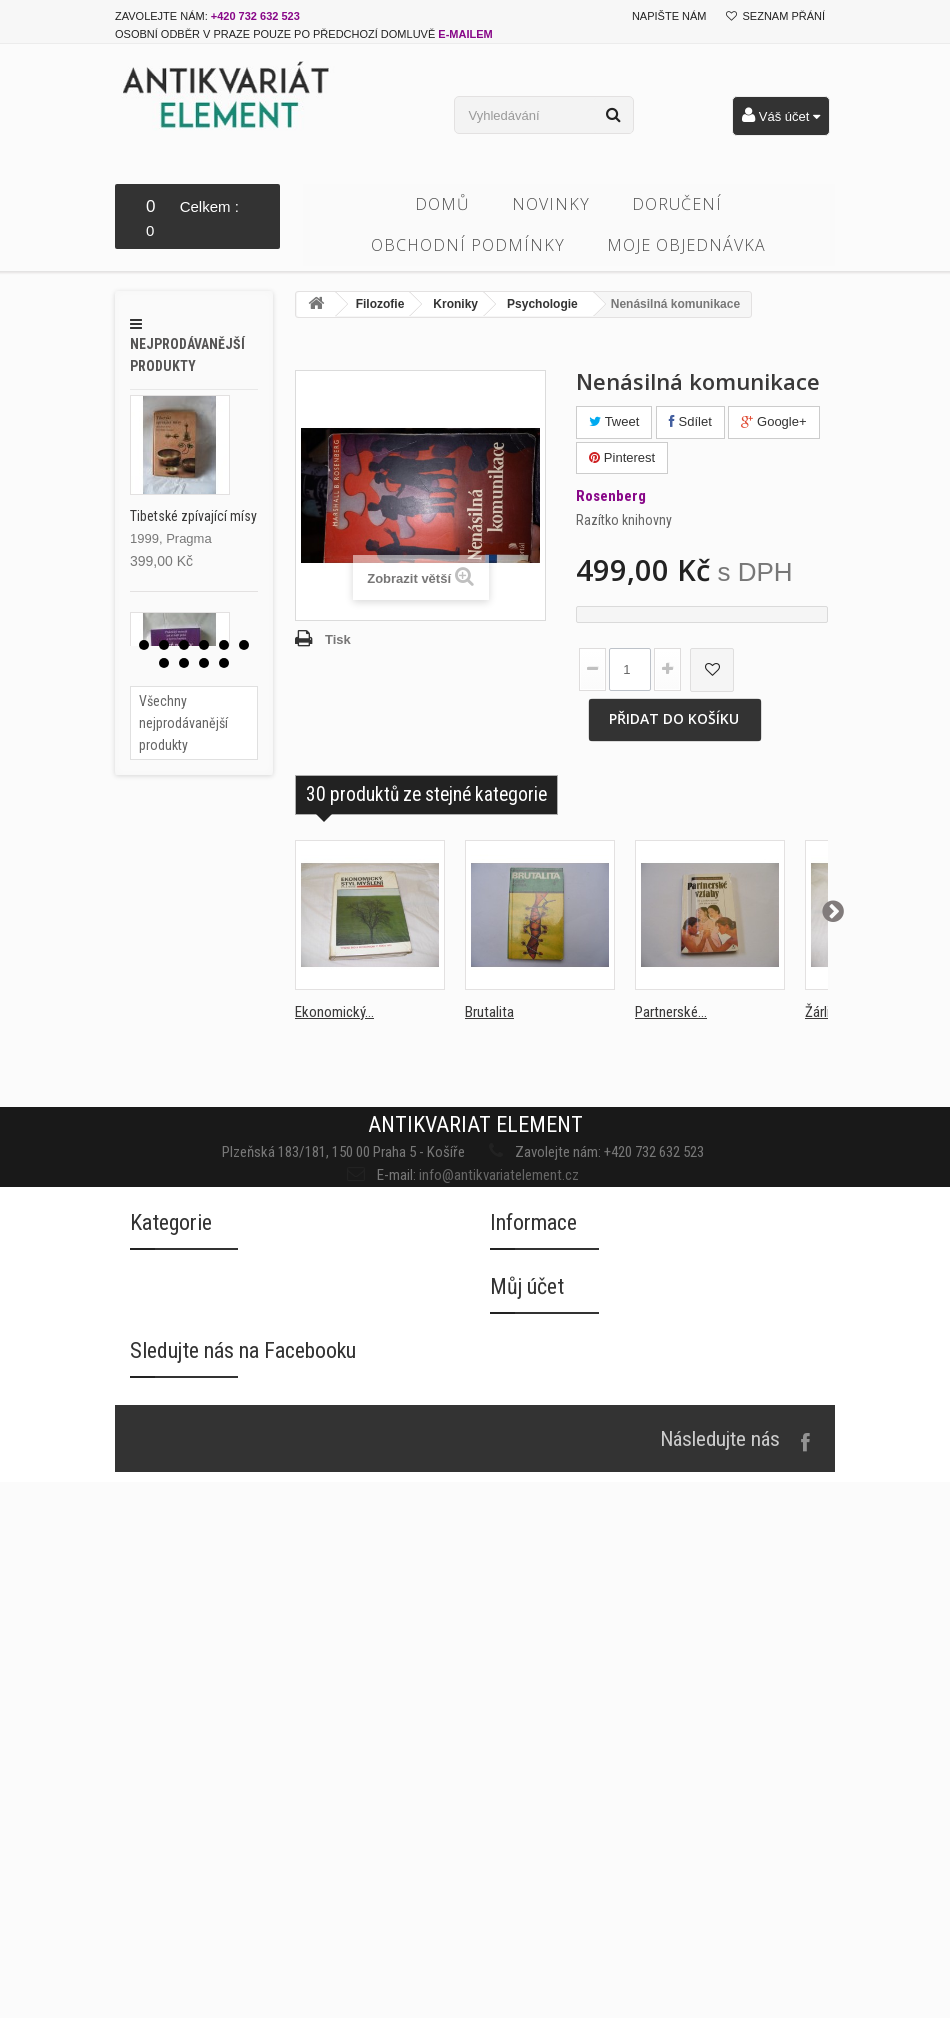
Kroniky (455, 304)
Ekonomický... (334, 1012)
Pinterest (622, 457)
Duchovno (161, 1677)
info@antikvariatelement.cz (489, 1165)
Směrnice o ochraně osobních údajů (602, 1758)
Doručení (677, 204)
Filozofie (380, 304)
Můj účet (527, 1778)
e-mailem (465, 34)
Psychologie (542, 304)
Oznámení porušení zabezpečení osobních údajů (640, 1718)
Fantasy (154, 1717)
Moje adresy (529, 1915)
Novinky (551, 204)
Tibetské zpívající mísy (193, 516)
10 (224, 663)
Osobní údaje (530, 1955)
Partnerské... (671, 1012)
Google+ (773, 421)
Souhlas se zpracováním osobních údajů (614, 1638)
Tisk (338, 639)
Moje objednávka (686, 245)
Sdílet (690, 421)
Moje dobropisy (539, 1875)
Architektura (168, 1517)
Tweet (614, 421)
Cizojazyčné (168, 1597)
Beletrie (154, 1557)
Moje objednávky (543, 1835)
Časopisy (158, 1637)
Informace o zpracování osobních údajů (613, 1678)
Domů (442, 204)
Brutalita (489, 1012)
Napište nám (669, 16)
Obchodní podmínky (468, 245)
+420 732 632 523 (255, 16)
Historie (154, 1797)
